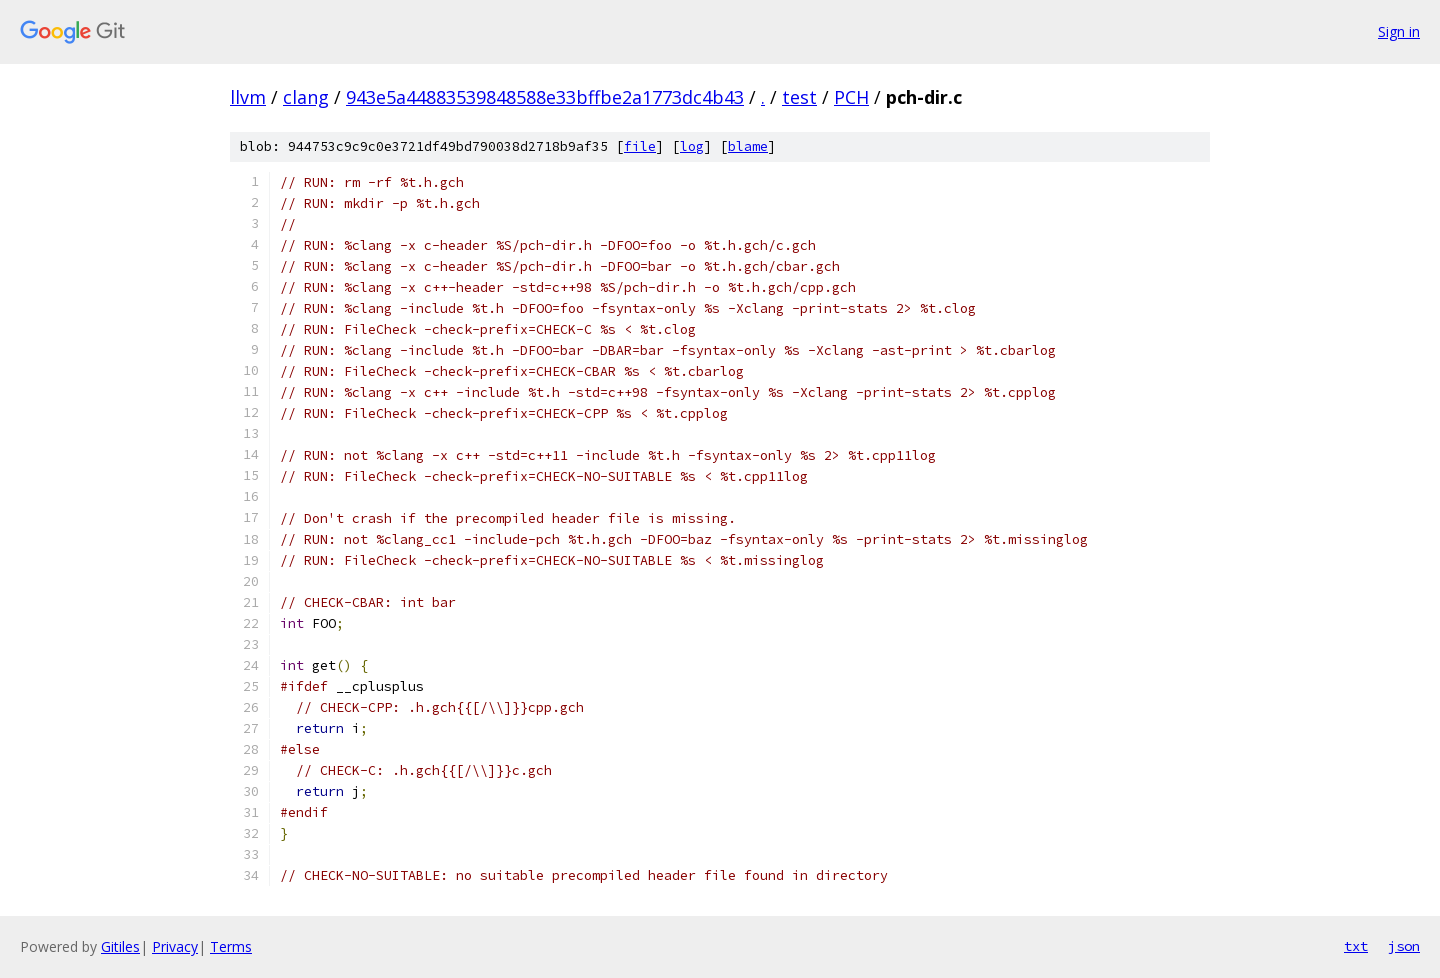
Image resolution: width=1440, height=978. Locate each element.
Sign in (1399, 31)
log (692, 146)
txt (1356, 946)
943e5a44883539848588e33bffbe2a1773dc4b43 (545, 97)
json (1404, 946)
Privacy (175, 946)
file (640, 146)
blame (748, 146)
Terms (231, 946)
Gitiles (120, 946)
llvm (248, 97)
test (799, 97)
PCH (851, 97)
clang (306, 97)
